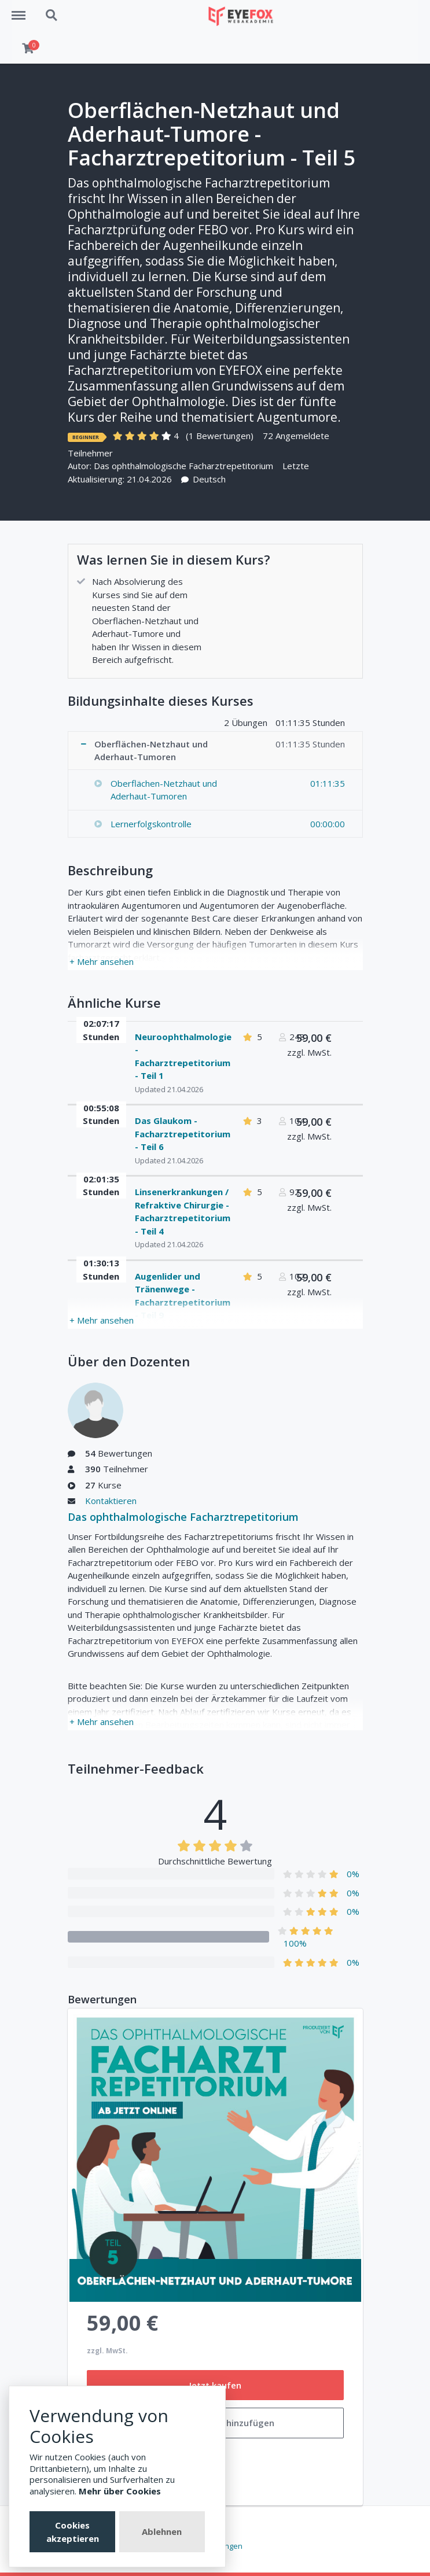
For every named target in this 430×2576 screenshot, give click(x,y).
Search (52, 15)
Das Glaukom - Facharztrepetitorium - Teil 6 (182, 1133)
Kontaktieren (111, 1500)
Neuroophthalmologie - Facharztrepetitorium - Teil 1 (183, 1056)
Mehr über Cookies (120, 2491)
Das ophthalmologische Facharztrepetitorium (183, 465)
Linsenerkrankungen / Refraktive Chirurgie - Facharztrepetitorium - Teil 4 (182, 1211)
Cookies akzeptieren (72, 2531)
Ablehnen (162, 2531)
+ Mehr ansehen (101, 961)
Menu (23, 9)
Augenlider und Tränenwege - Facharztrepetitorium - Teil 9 (182, 1295)
